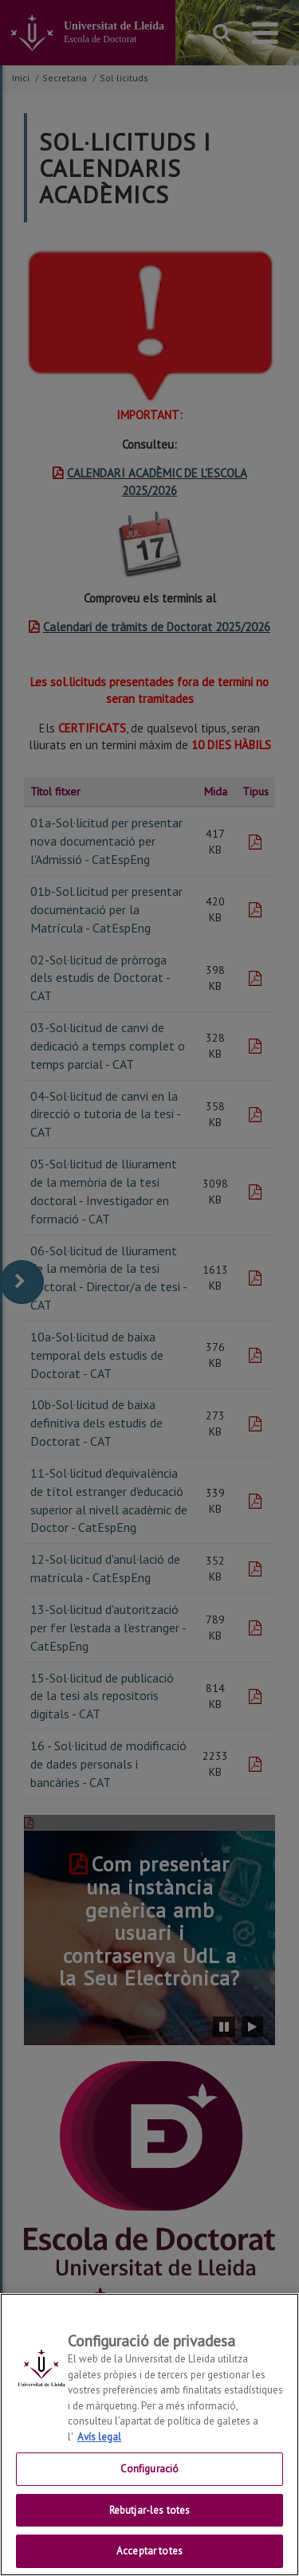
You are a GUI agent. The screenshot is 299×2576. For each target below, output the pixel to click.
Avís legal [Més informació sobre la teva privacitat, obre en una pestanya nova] (99, 2445)
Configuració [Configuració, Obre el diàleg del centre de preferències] (149, 2478)
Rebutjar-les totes (149, 2519)
